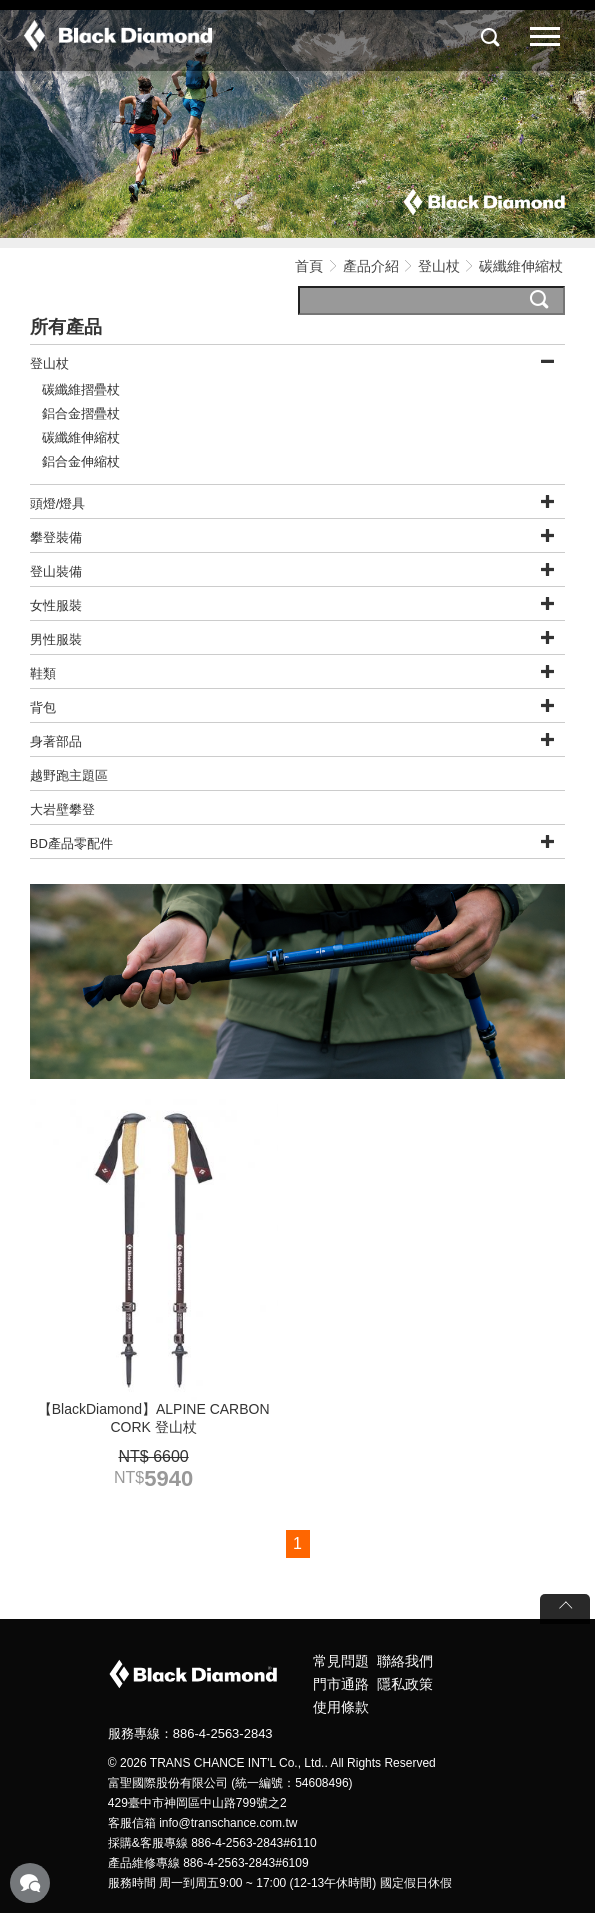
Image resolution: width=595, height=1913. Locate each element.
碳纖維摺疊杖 (81, 389)
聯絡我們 (405, 1661)
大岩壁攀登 (62, 809)
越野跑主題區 (69, 775)
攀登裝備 (56, 537)
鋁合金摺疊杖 (81, 413)
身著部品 (56, 741)
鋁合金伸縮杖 (81, 461)
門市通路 (341, 1684)
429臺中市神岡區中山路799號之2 (197, 1803)
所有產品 (66, 327)
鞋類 (43, 673)
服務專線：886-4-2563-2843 (190, 1733)
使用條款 (341, 1707)
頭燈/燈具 (58, 503)
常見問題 (341, 1661)
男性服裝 (56, 639)
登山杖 (439, 266)
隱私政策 (405, 1684)
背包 (43, 707)
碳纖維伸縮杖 (81, 437)
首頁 (309, 266)
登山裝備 (56, 571)
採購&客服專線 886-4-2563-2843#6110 (212, 1843)
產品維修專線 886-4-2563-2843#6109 (208, 1863)
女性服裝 (56, 605)
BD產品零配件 (71, 843)
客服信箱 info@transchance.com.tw (203, 1823)
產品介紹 (371, 266)
